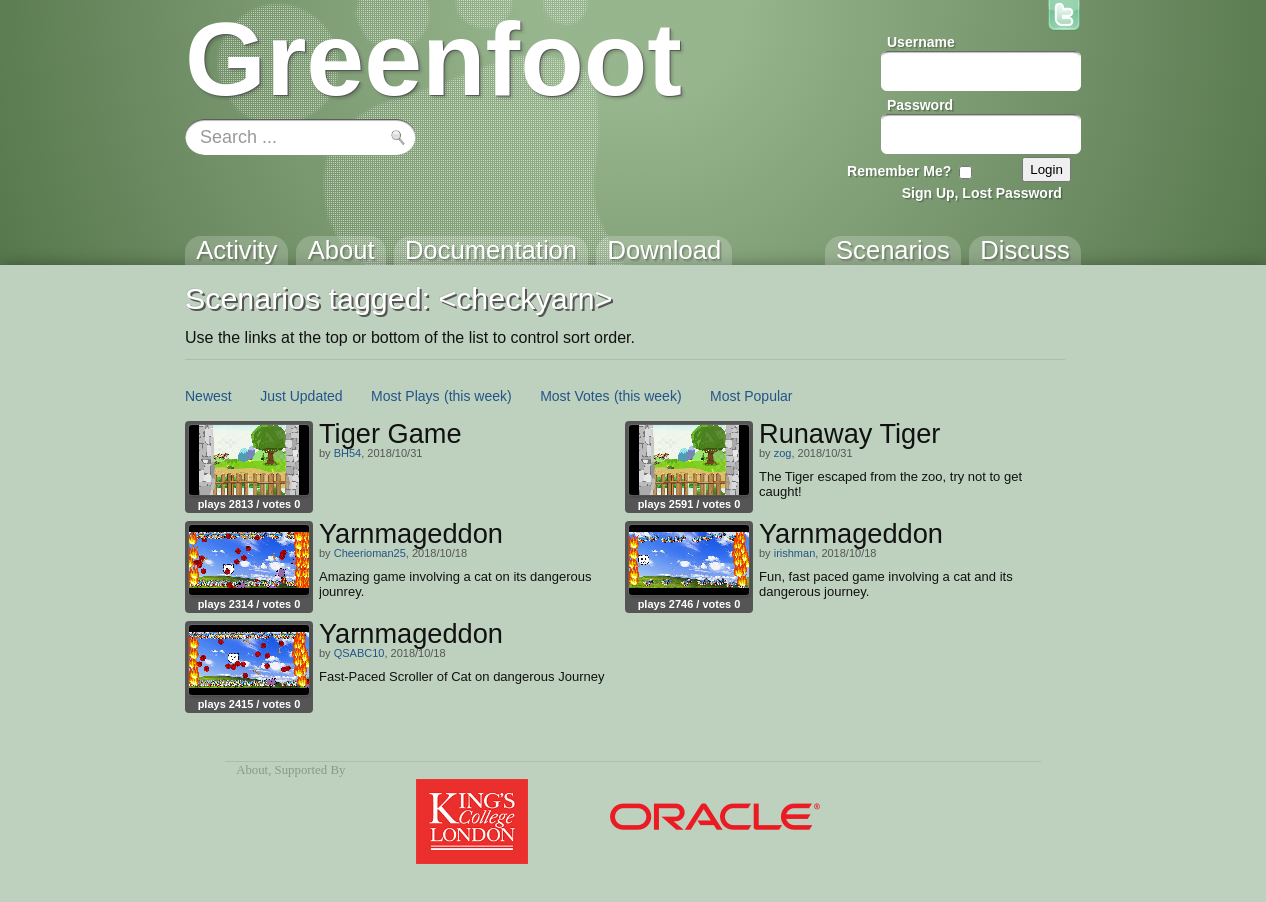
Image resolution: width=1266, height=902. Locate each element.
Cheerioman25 (370, 553)
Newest (208, 396)
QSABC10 (359, 653)
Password (920, 105)
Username (921, 42)
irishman (795, 553)
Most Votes (574, 396)
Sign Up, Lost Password (982, 193)
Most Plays (405, 396)
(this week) (478, 396)
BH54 (348, 453)
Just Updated (301, 396)
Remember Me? (899, 171)
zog (783, 453)
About (252, 770)
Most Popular (751, 396)
